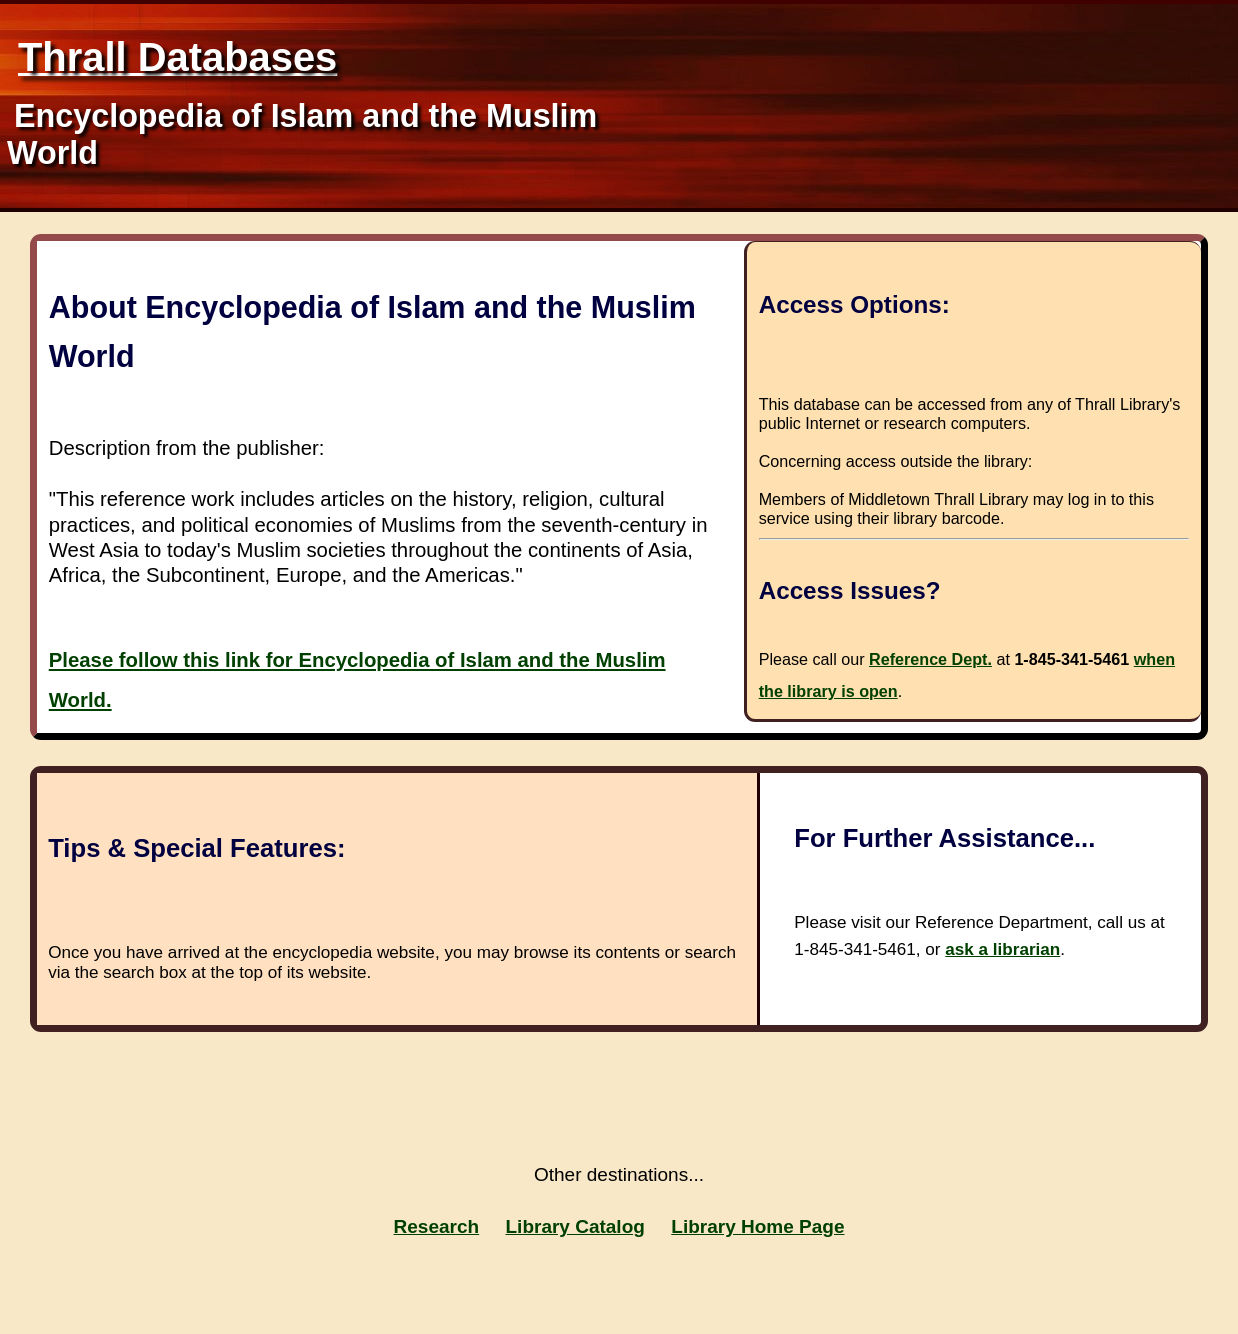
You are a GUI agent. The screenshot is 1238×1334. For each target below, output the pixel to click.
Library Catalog (575, 1226)
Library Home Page (757, 1226)
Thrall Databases (177, 57)
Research (437, 1226)
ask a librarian (1002, 949)
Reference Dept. (930, 659)
